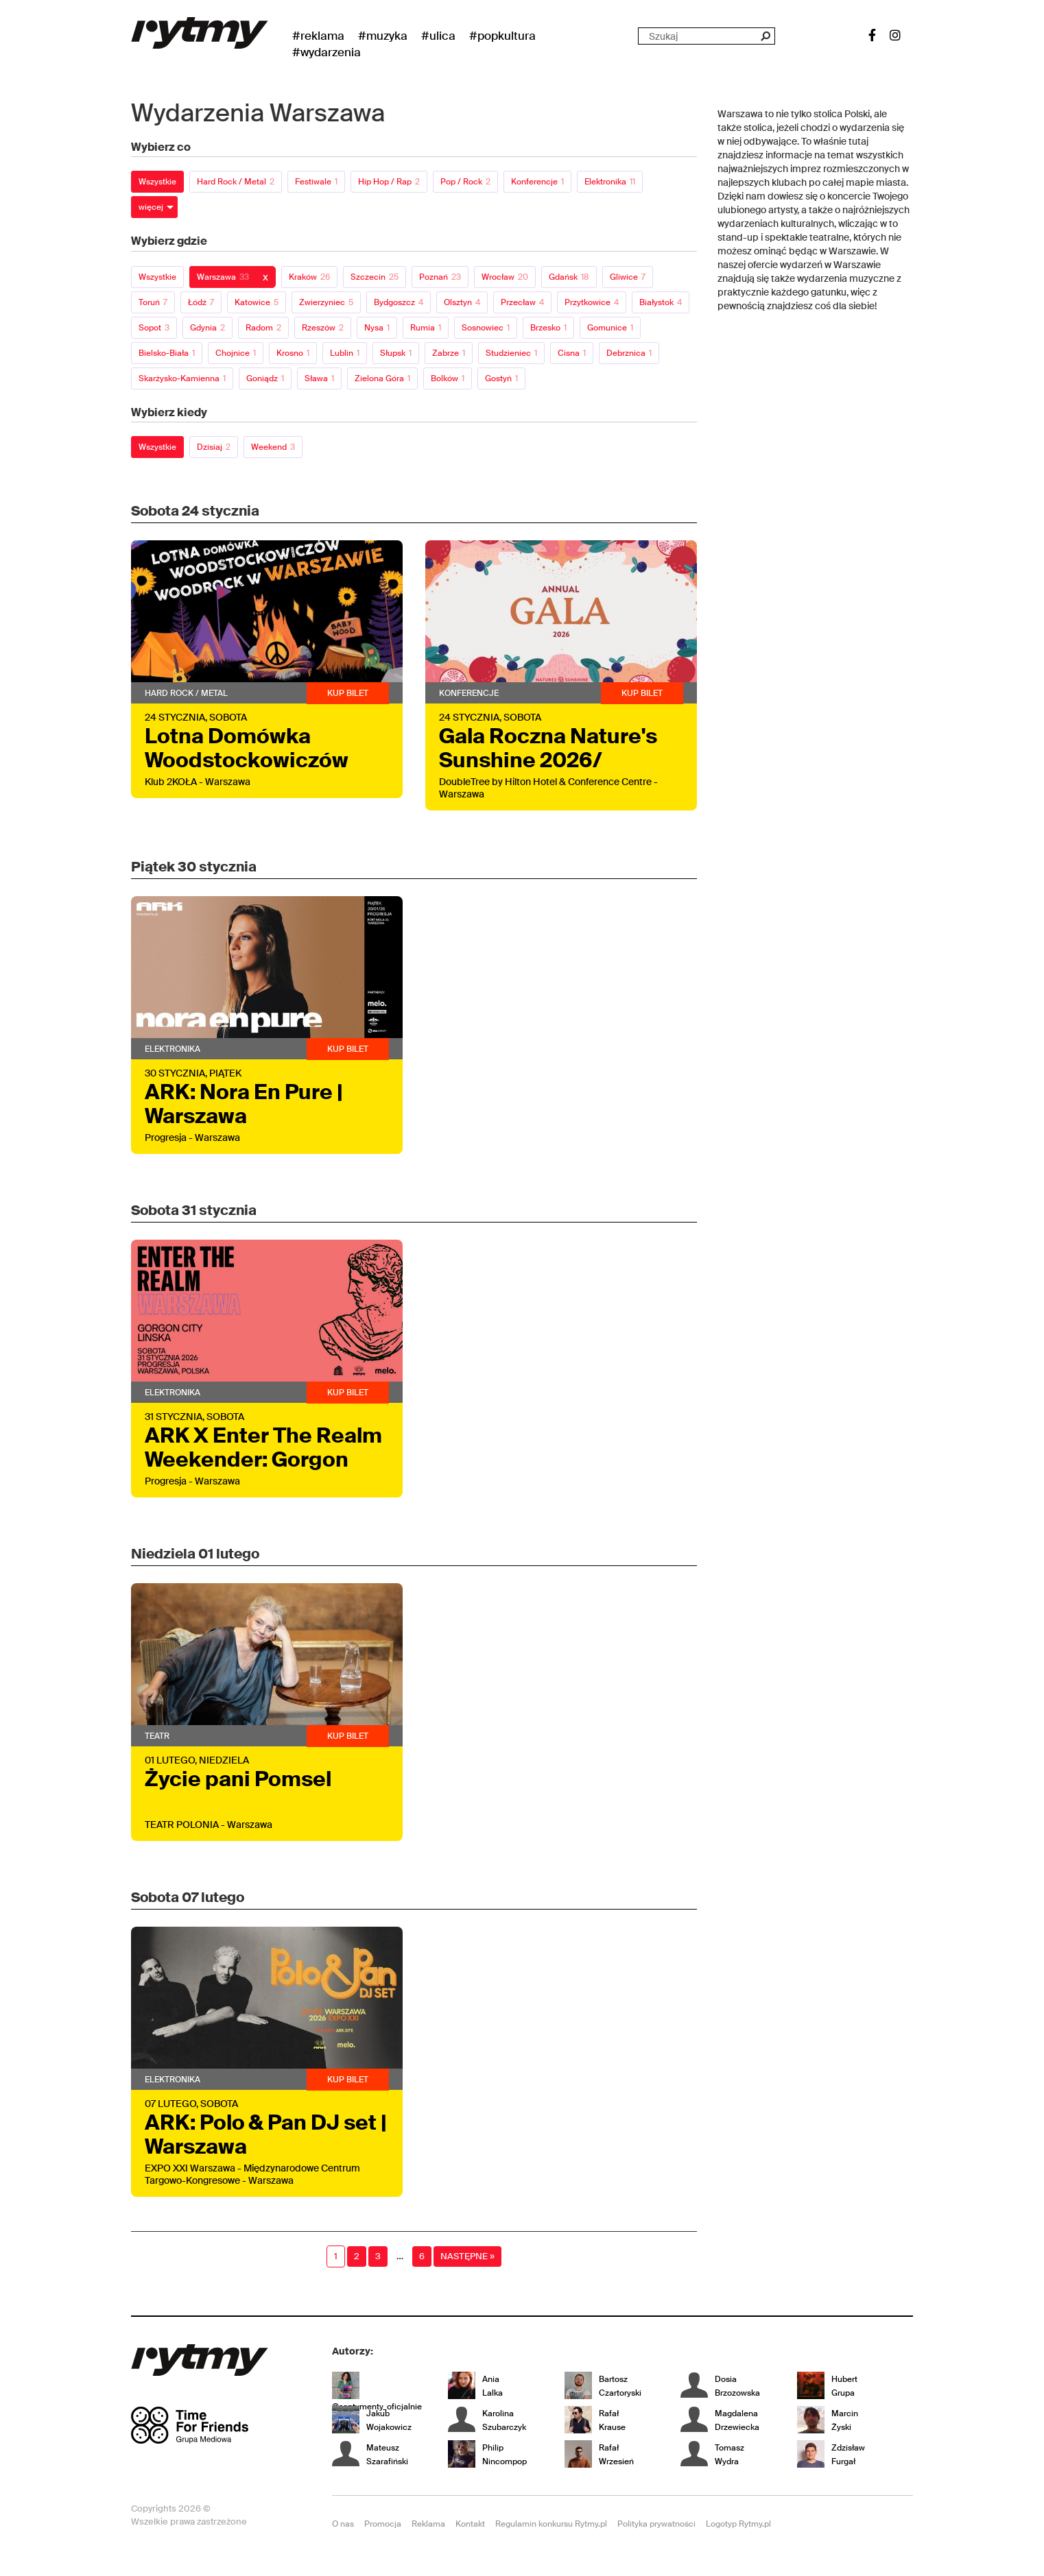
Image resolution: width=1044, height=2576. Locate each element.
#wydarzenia (326, 52)
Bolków (447, 378)
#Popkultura (502, 35)
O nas (343, 2523)
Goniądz (265, 378)
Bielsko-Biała (167, 353)
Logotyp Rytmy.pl (738, 2523)
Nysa (377, 327)
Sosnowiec (486, 327)
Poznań (440, 277)
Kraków (309, 277)
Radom (263, 327)
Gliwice (627, 277)
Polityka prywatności (656, 2523)
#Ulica (438, 35)
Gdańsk (569, 277)
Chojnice (235, 353)
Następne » (467, 2256)
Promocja (382, 2523)
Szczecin (375, 277)
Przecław (522, 302)
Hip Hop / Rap (389, 181)
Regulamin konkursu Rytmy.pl (551, 2523)
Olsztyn (462, 302)
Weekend (273, 447)
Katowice (256, 302)
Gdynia (207, 327)
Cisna (572, 353)
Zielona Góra (382, 378)
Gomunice (610, 327)
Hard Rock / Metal (235, 181)
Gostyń (501, 378)
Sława (319, 378)
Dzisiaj (213, 447)
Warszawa (223, 277)
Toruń (153, 302)
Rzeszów (323, 327)
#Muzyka (382, 35)
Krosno (292, 353)
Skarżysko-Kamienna (182, 378)
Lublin (344, 353)
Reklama (428, 2523)
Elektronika (609, 181)
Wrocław (505, 277)
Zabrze (448, 353)
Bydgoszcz (398, 302)
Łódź (201, 302)
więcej (151, 207)
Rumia (425, 327)
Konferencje (537, 181)
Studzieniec (511, 353)
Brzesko (548, 327)
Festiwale (316, 181)
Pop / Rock (465, 181)
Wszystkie (157, 181)
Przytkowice (592, 302)
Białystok (660, 302)
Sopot (154, 327)
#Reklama (318, 35)
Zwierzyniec (326, 302)
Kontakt (470, 2523)
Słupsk (396, 353)
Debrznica (629, 353)
